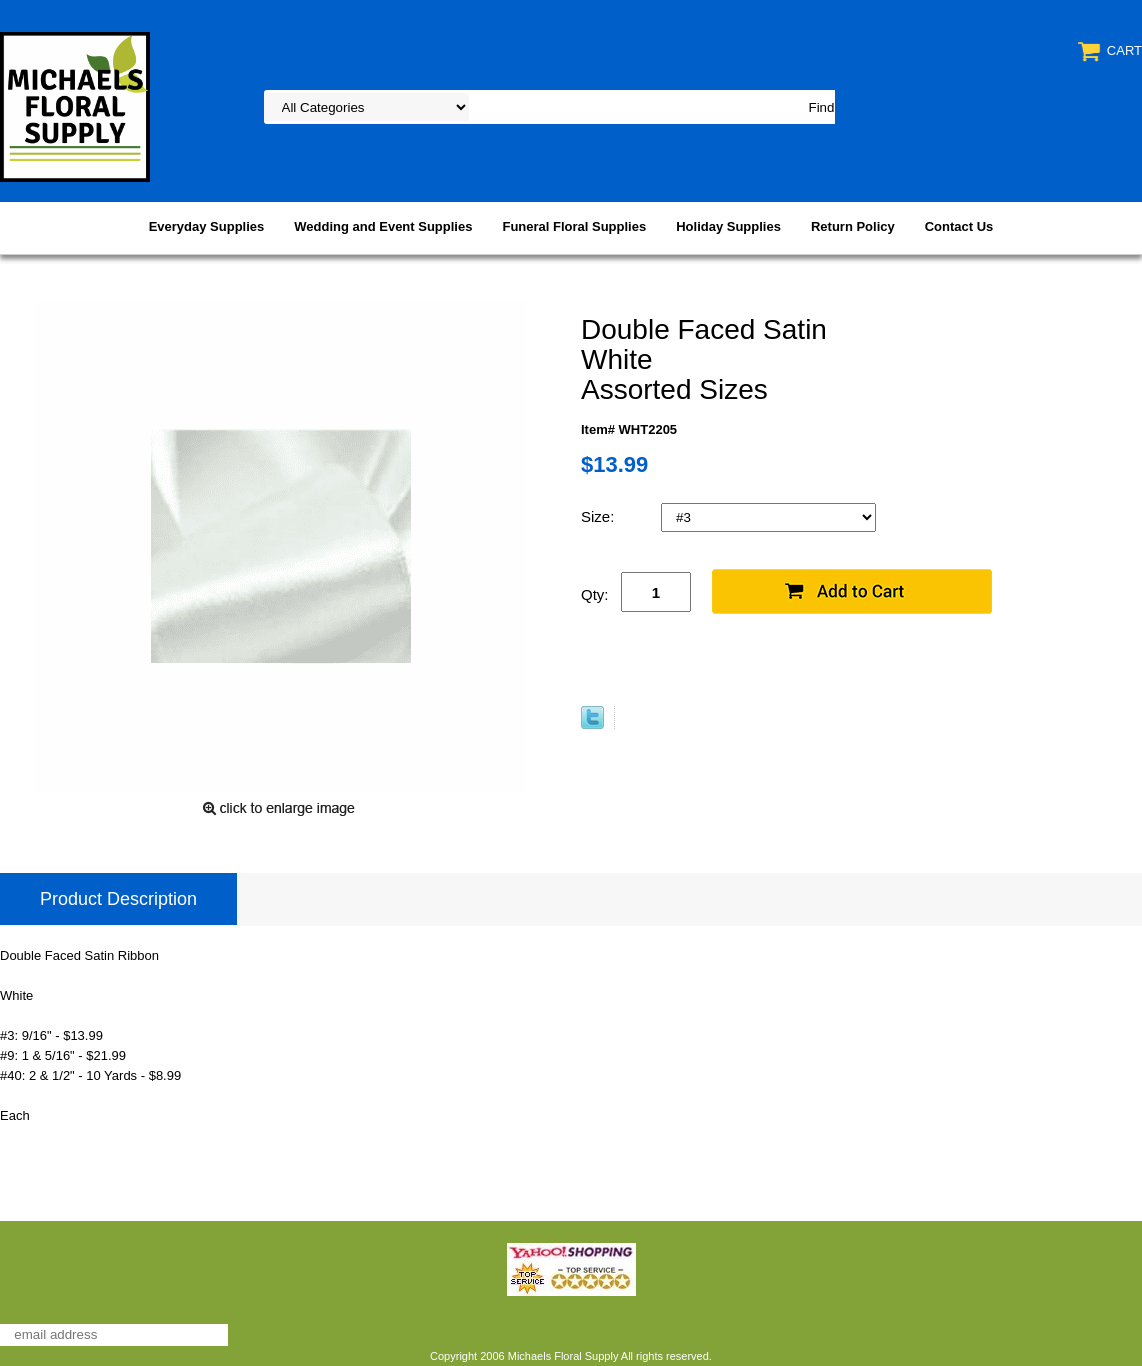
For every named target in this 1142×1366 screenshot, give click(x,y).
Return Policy (853, 226)
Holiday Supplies (728, 226)
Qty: (595, 594)
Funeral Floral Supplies (574, 226)
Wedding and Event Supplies (383, 226)
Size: (600, 516)
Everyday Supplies (207, 226)
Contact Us (959, 226)
